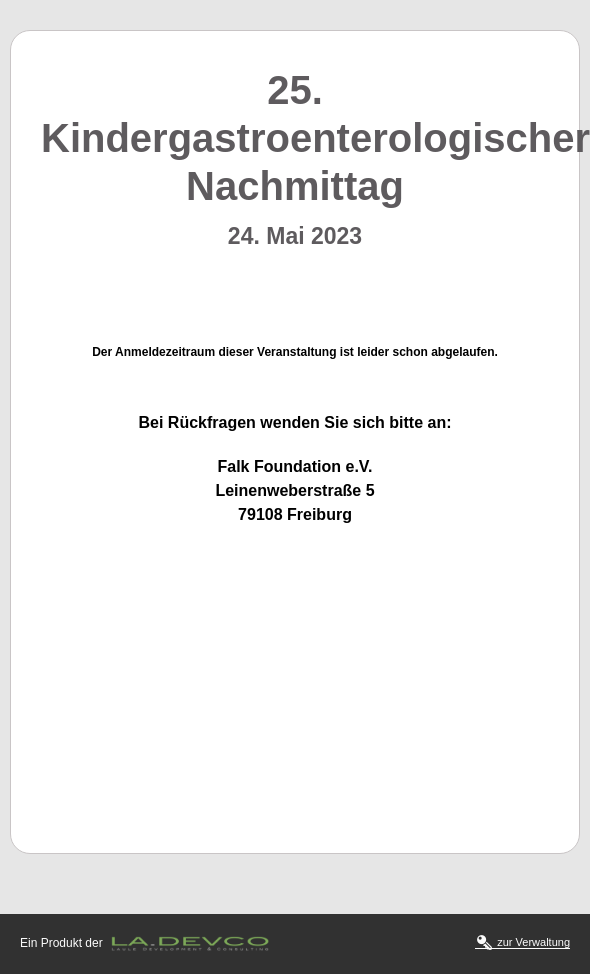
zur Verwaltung (523, 942)
